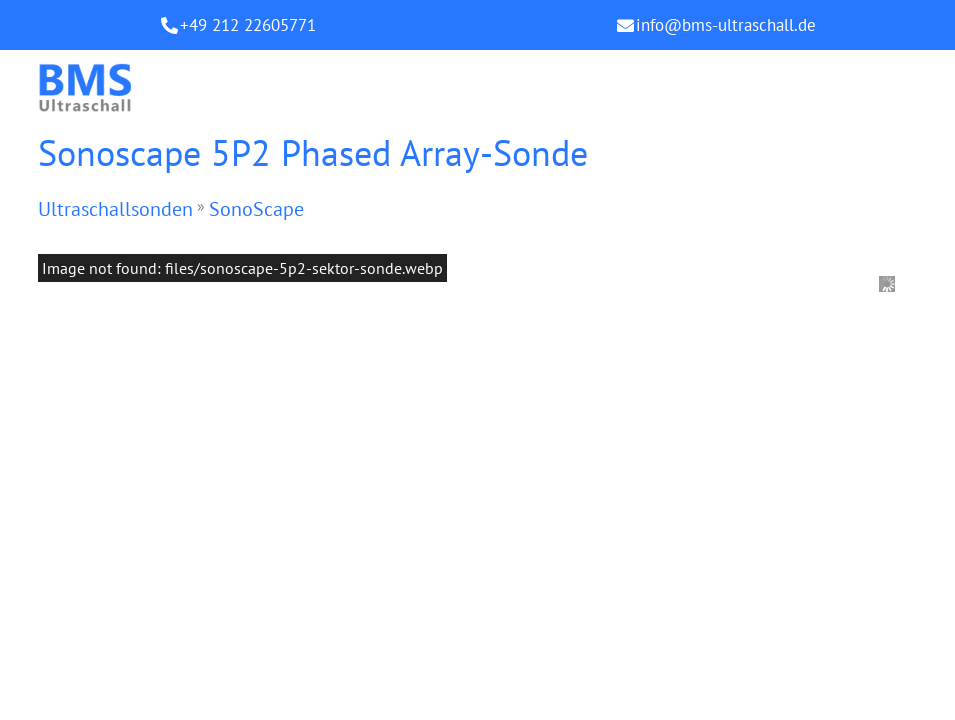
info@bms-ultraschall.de (726, 25)
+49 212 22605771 (248, 25)
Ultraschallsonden (115, 209)
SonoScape (256, 209)
